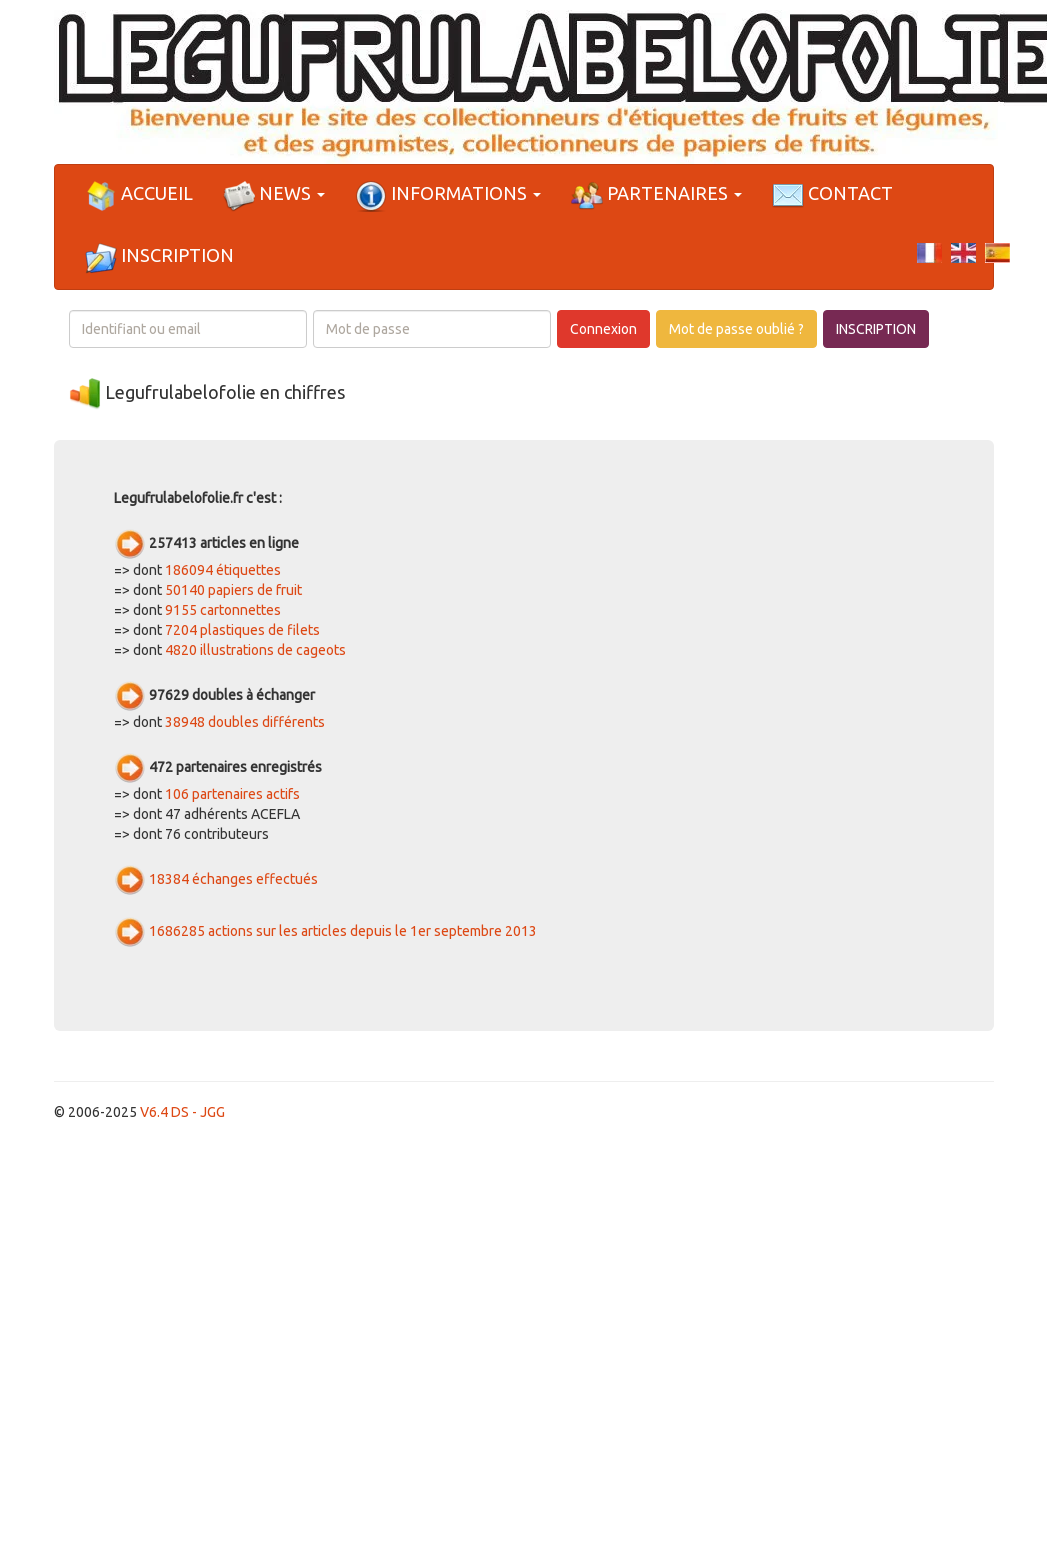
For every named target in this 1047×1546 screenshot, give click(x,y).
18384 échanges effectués (233, 879)
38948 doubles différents (245, 722)
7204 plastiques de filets (242, 630)
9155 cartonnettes (223, 610)
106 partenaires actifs (232, 794)
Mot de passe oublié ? (736, 329)
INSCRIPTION (876, 329)
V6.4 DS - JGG (182, 1112)
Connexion (603, 329)
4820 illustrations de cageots (255, 650)
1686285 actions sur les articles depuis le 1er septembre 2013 (343, 931)
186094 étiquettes (223, 570)
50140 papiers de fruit (233, 590)
